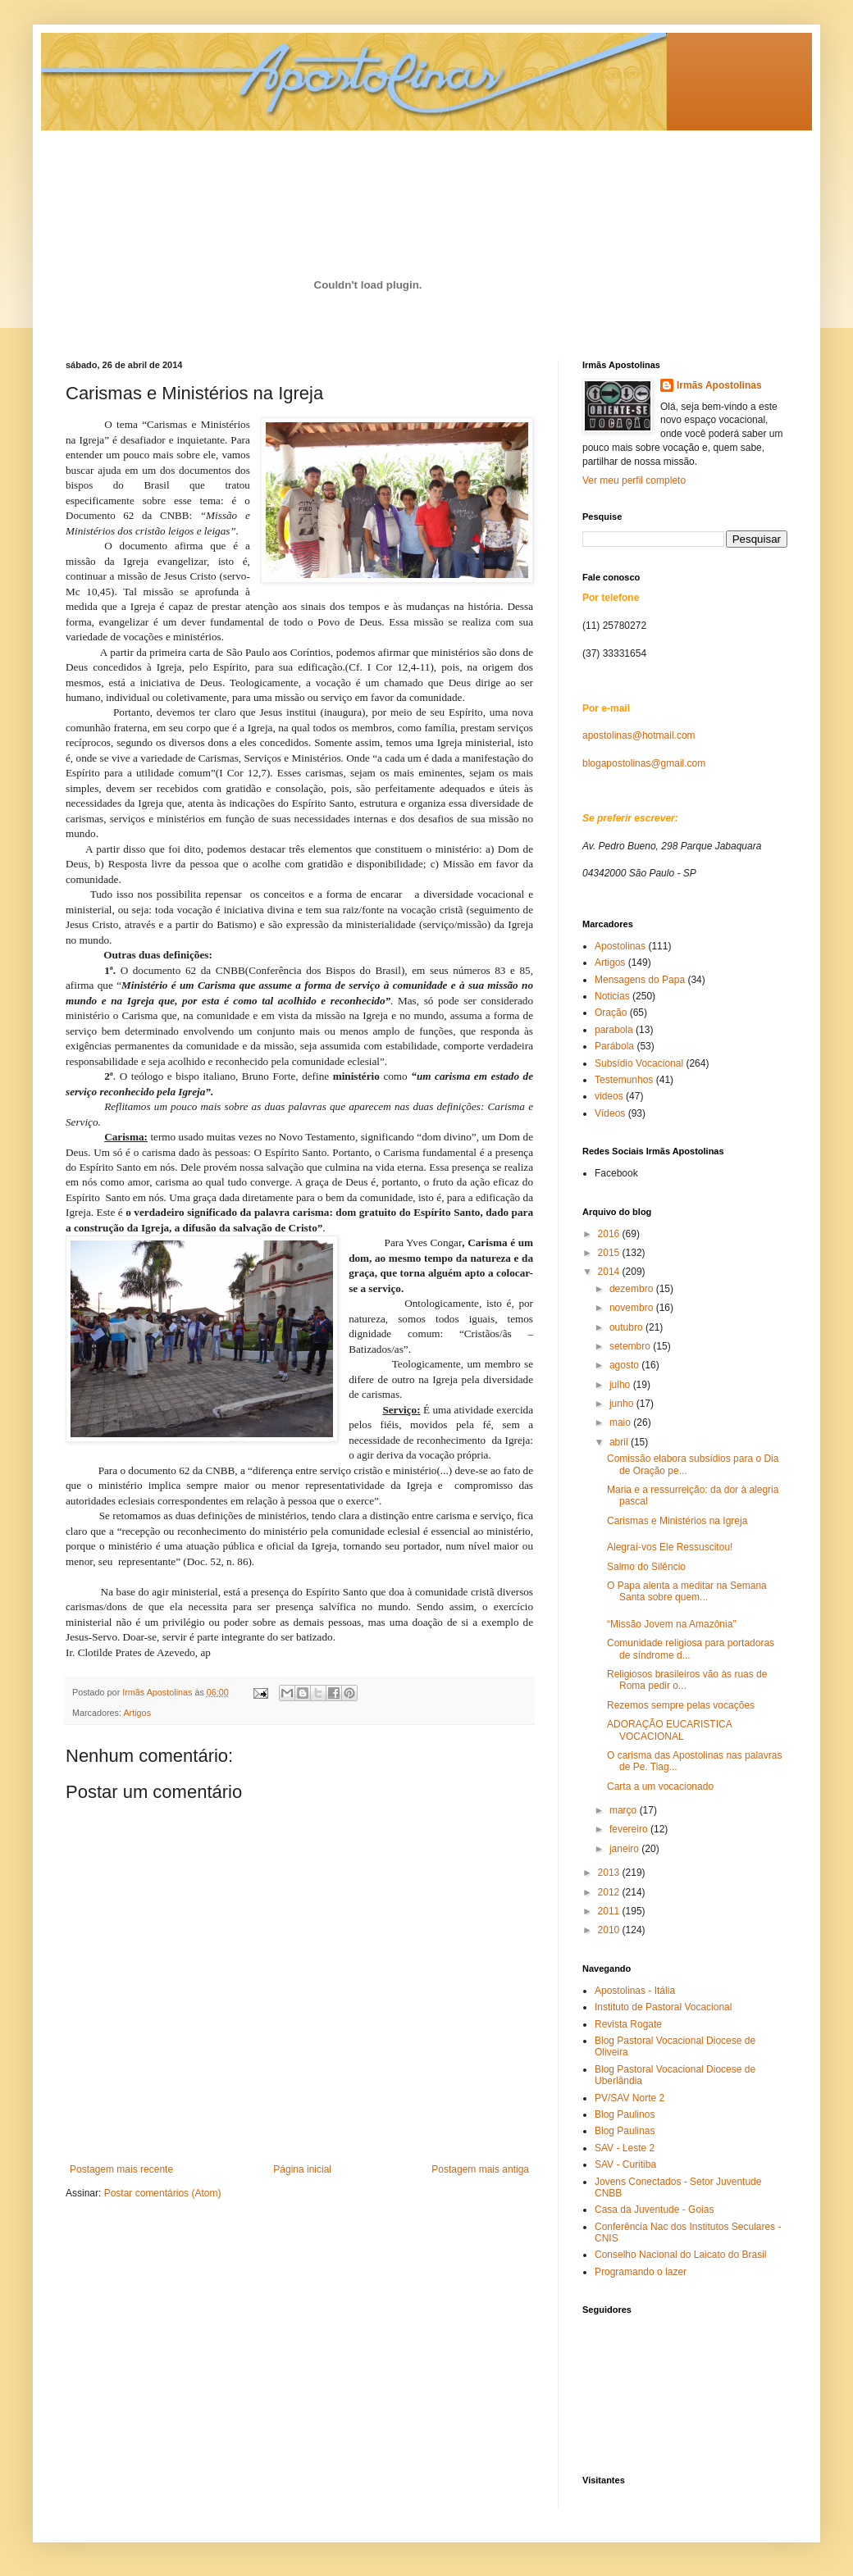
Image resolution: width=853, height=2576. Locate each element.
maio (621, 1422)
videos (609, 1096)
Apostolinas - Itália (635, 1990)
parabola (614, 1029)
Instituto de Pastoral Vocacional (663, 2007)
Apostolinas (620, 946)
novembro (632, 1307)
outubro (627, 1327)
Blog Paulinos (625, 2114)
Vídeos (610, 1113)
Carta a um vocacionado (660, 1786)
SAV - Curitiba (625, 2164)
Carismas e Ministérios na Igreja (677, 1521)
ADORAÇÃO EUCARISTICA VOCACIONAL (669, 1729)
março (624, 1810)
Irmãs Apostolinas (719, 385)
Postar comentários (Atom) (162, 2193)
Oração (611, 1012)
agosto (625, 1365)
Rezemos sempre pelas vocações (681, 1705)
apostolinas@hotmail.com (639, 735)
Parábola (614, 1046)
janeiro (625, 1849)
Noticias (612, 996)
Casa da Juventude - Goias (654, 2209)
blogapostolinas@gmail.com (643, 763)
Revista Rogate (628, 2024)
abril (620, 1442)
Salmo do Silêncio (646, 1566)
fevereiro (629, 1829)
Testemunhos (624, 1079)
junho (622, 1403)
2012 (610, 1892)
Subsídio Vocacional (639, 1063)
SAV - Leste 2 (625, 2148)
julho (621, 1384)
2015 (610, 1252)
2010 (610, 1930)
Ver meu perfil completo (634, 480)
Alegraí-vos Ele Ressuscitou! (669, 1547)
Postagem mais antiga (480, 2169)
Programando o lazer (641, 2272)
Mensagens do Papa (640, 979)
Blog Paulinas (625, 2131)
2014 (610, 1271)
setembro (631, 1346)
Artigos (137, 1713)
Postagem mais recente (121, 2169)
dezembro (632, 1289)
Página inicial (302, 2169)
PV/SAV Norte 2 (629, 2098)
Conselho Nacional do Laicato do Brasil (680, 2254)
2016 (610, 1234)
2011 (610, 1911)
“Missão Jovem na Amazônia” (671, 1624)
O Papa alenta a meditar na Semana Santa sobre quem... (687, 1591)
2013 (610, 1872)
